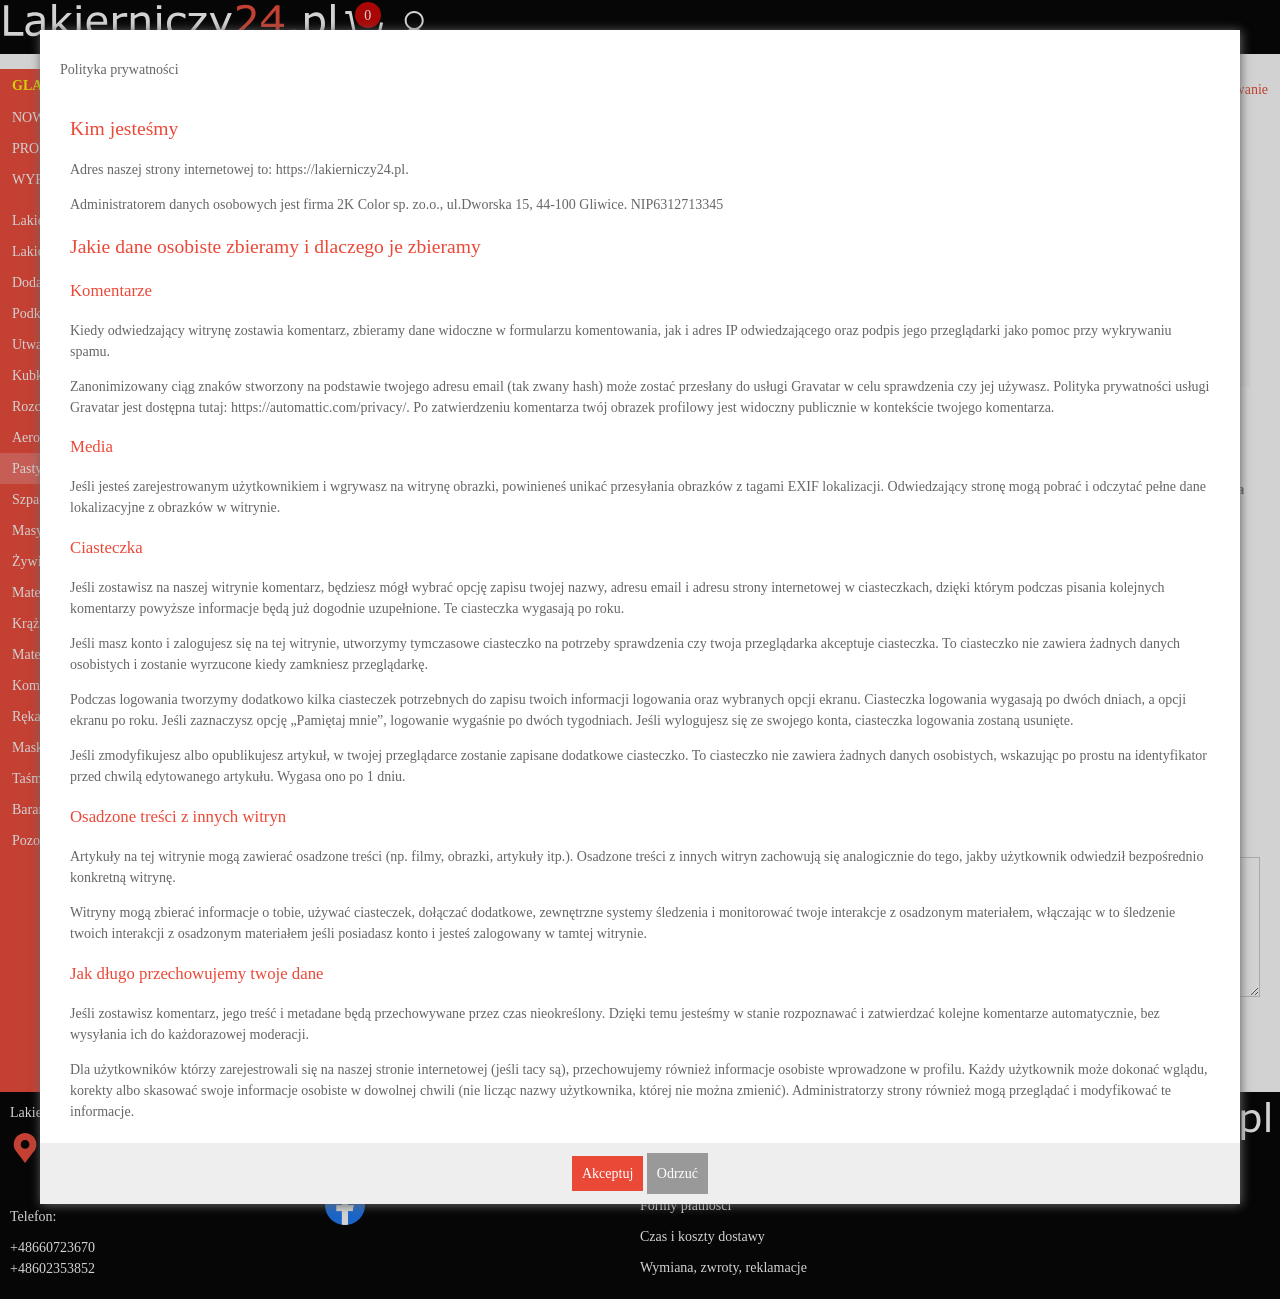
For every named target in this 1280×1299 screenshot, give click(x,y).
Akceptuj (607, 1173)
